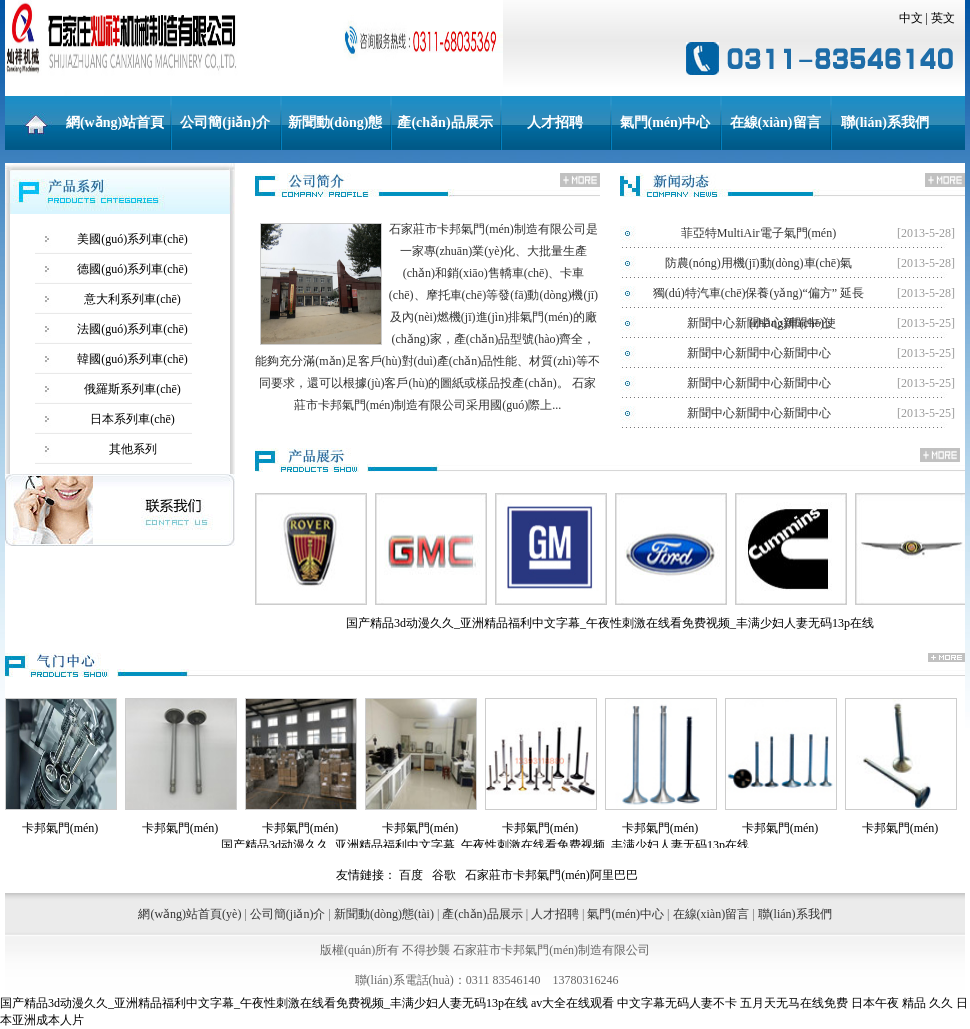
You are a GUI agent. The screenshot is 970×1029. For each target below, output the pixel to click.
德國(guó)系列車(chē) (132, 269)
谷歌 (444, 875)
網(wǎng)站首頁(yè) (115, 132)
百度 (411, 875)
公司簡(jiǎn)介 (225, 122)
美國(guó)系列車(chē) (132, 239)
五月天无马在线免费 (794, 1003)
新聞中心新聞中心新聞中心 (759, 323)
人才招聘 (555, 122)
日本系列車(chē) (132, 419)
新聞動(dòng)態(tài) (335, 132)
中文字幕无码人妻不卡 (677, 1003)
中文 (911, 18)
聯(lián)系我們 (885, 122)
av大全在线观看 (572, 1003)
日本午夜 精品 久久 (902, 1003)
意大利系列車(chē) (132, 299)
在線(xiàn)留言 (775, 122)
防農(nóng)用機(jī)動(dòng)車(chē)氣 (758, 263)
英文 (943, 18)
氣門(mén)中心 (665, 122)
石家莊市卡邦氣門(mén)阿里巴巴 (551, 875)
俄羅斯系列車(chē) (132, 389)
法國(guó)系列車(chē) (132, 329)
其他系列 (133, 449)
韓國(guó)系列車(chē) (132, 359)
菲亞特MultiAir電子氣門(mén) (758, 233)
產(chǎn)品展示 (444, 122)
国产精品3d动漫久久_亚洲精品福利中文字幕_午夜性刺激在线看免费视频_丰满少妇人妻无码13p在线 (264, 1003)
